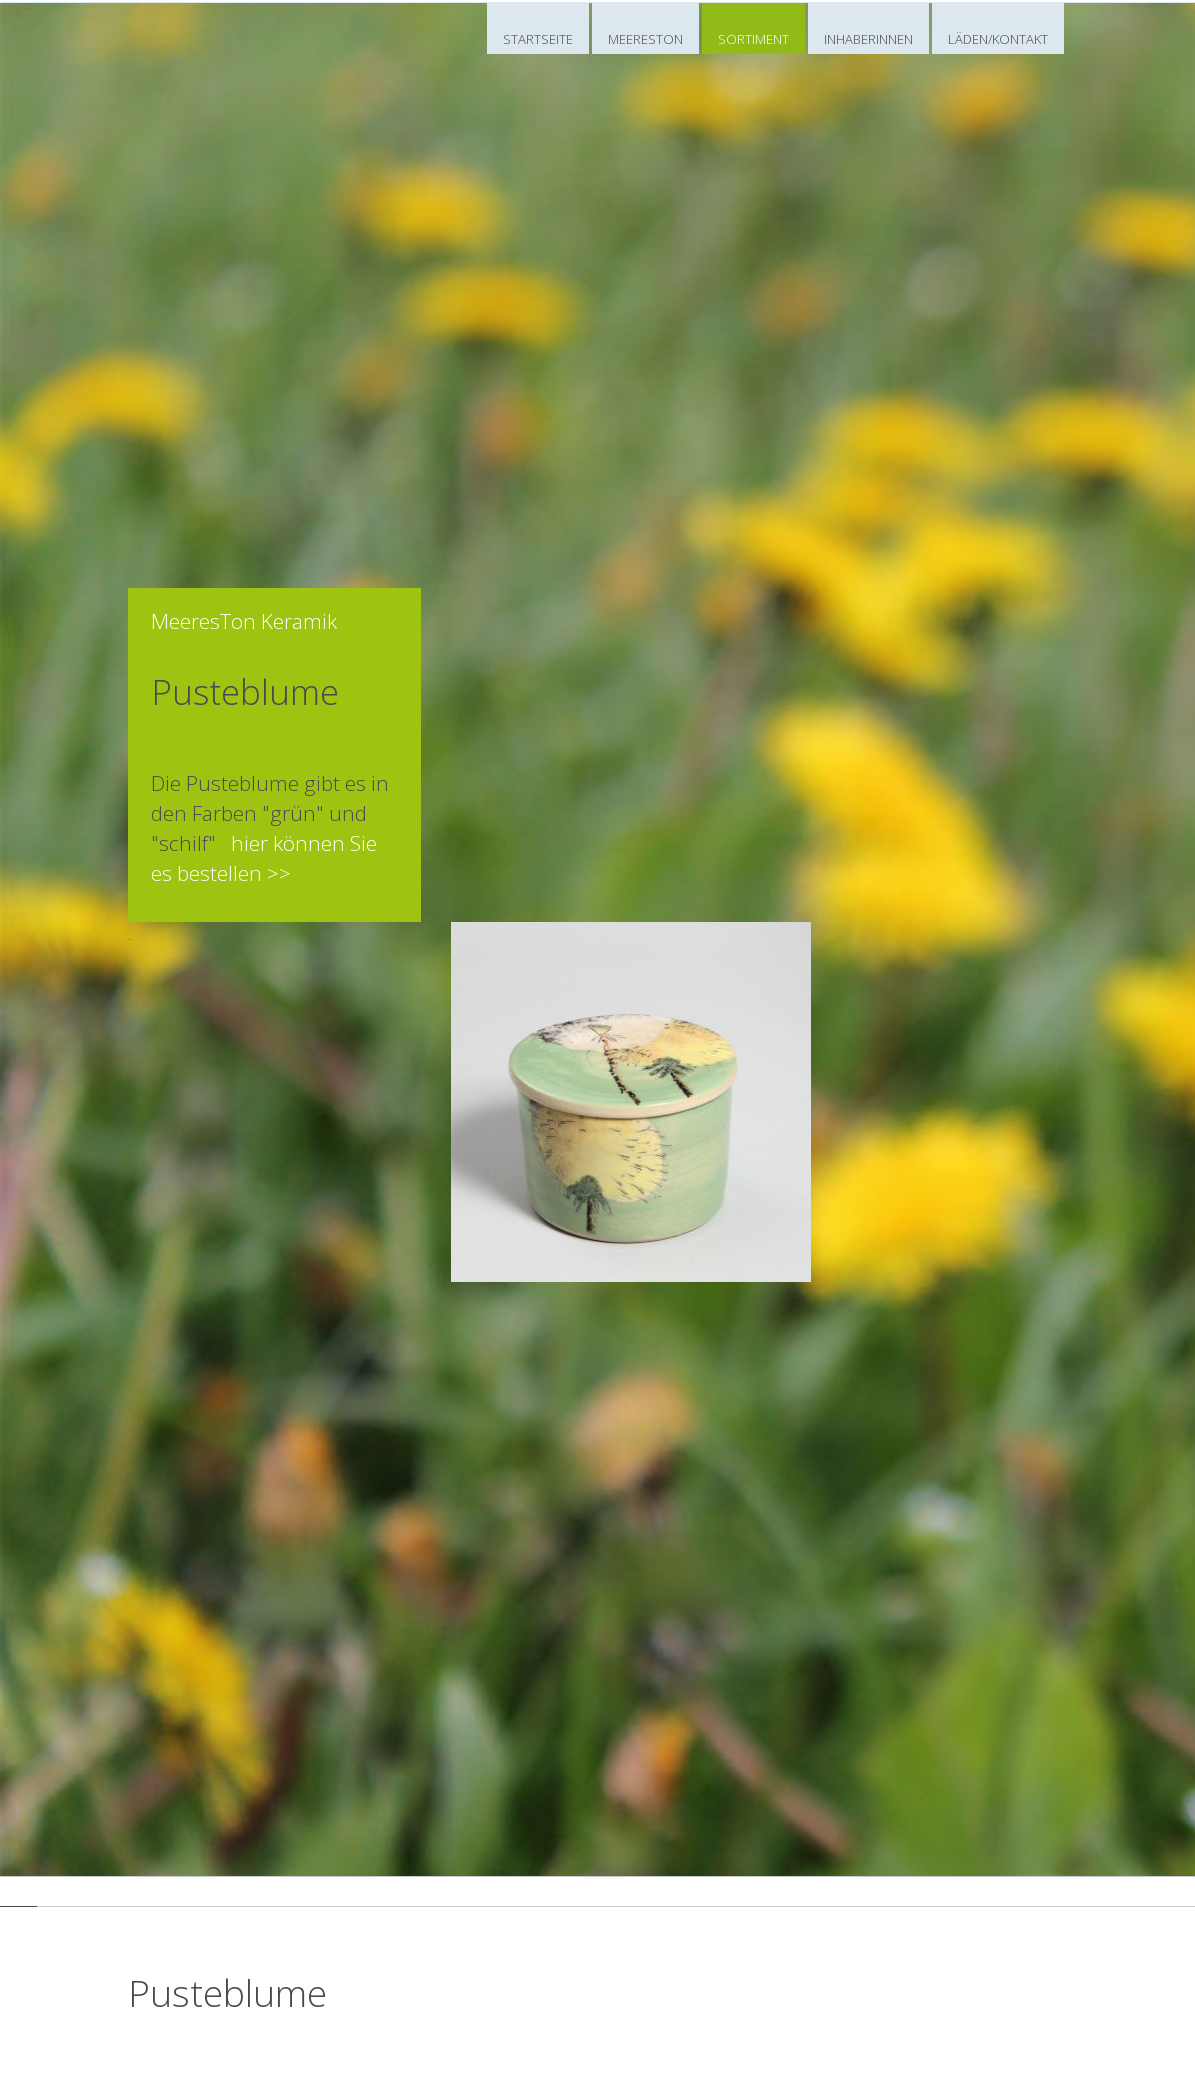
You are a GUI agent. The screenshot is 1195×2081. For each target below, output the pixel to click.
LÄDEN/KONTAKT (998, 39)
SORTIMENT (753, 39)
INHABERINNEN (868, 39)
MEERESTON (645, 39)
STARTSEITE (538, 39)
